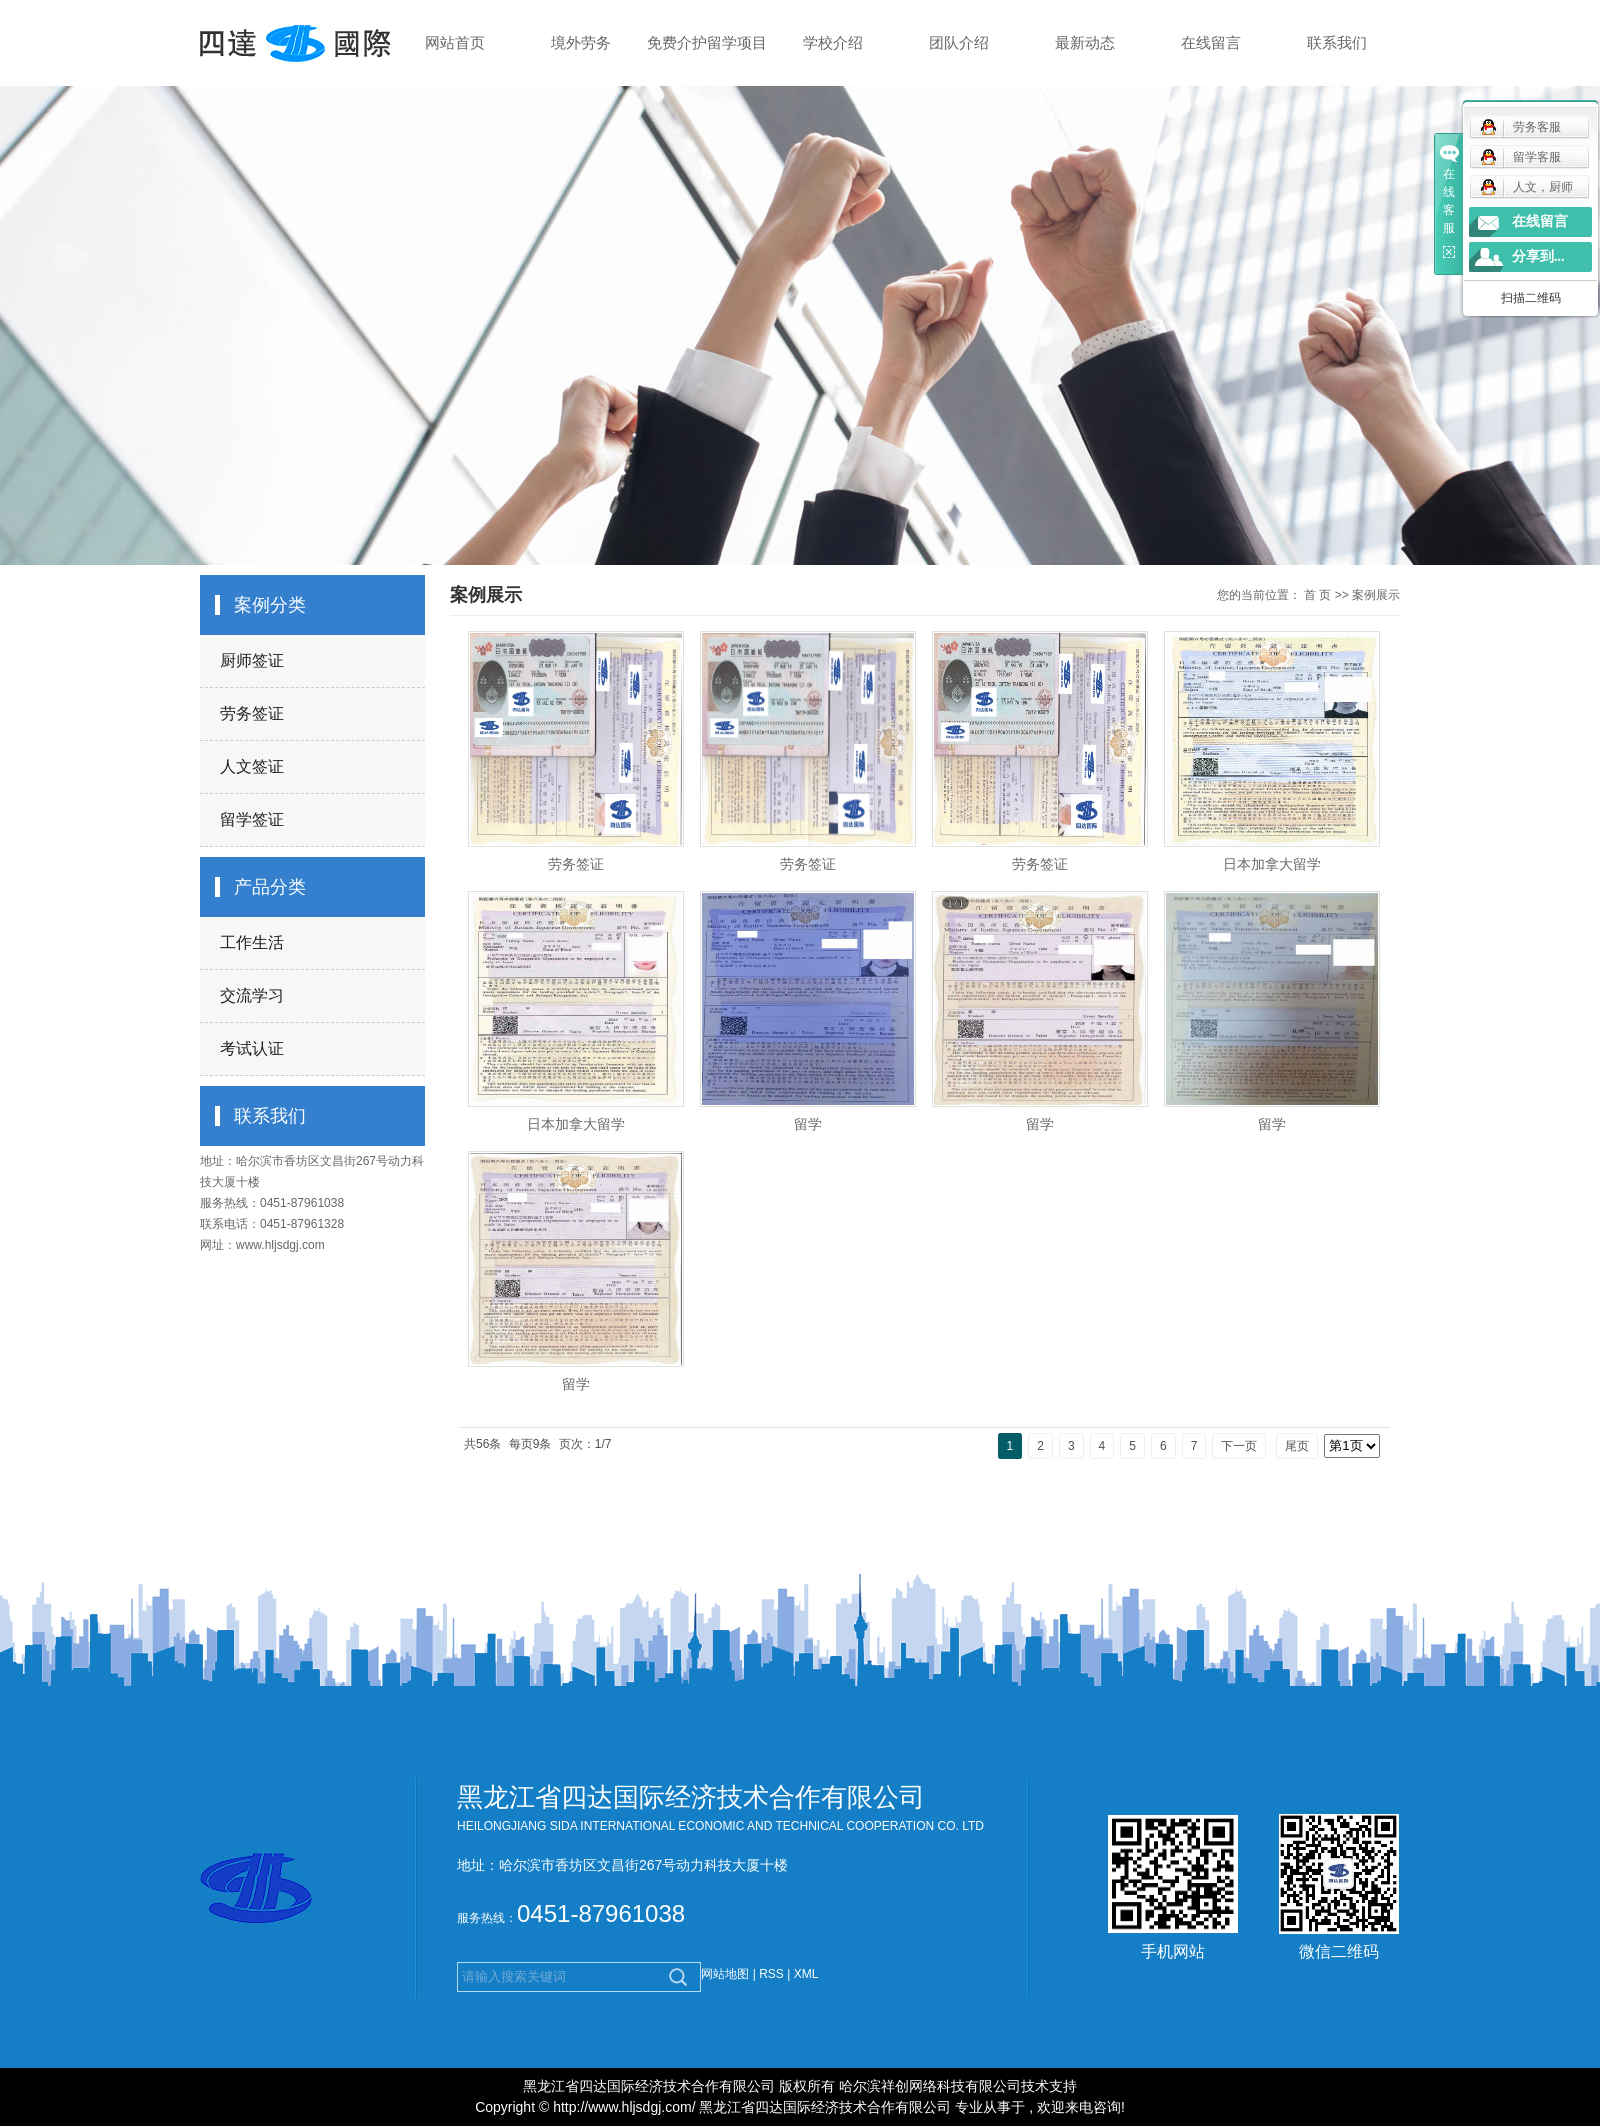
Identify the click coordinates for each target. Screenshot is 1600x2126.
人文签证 (252, 766)
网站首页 (455, 42)
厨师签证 (252, 660)
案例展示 (1376, 595)
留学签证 (252, 819)
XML (806, 1974)
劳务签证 (252, 713)
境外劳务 (581, 42)
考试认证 (252, 1048)
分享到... (1538, 256)
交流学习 (252, 995)
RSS (771, 1974)
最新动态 (1085, 42)
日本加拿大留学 (1272, 864)
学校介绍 (833, 42)
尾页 (1297, 1446)
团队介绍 (959, 42)
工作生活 (252, 942)
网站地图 (726, 1974)
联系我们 (1337, 42)
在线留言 (1211, 42)
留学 (808, 1124)
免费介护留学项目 (707, 42)
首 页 (1317, 595)
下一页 (1239, 1446)
